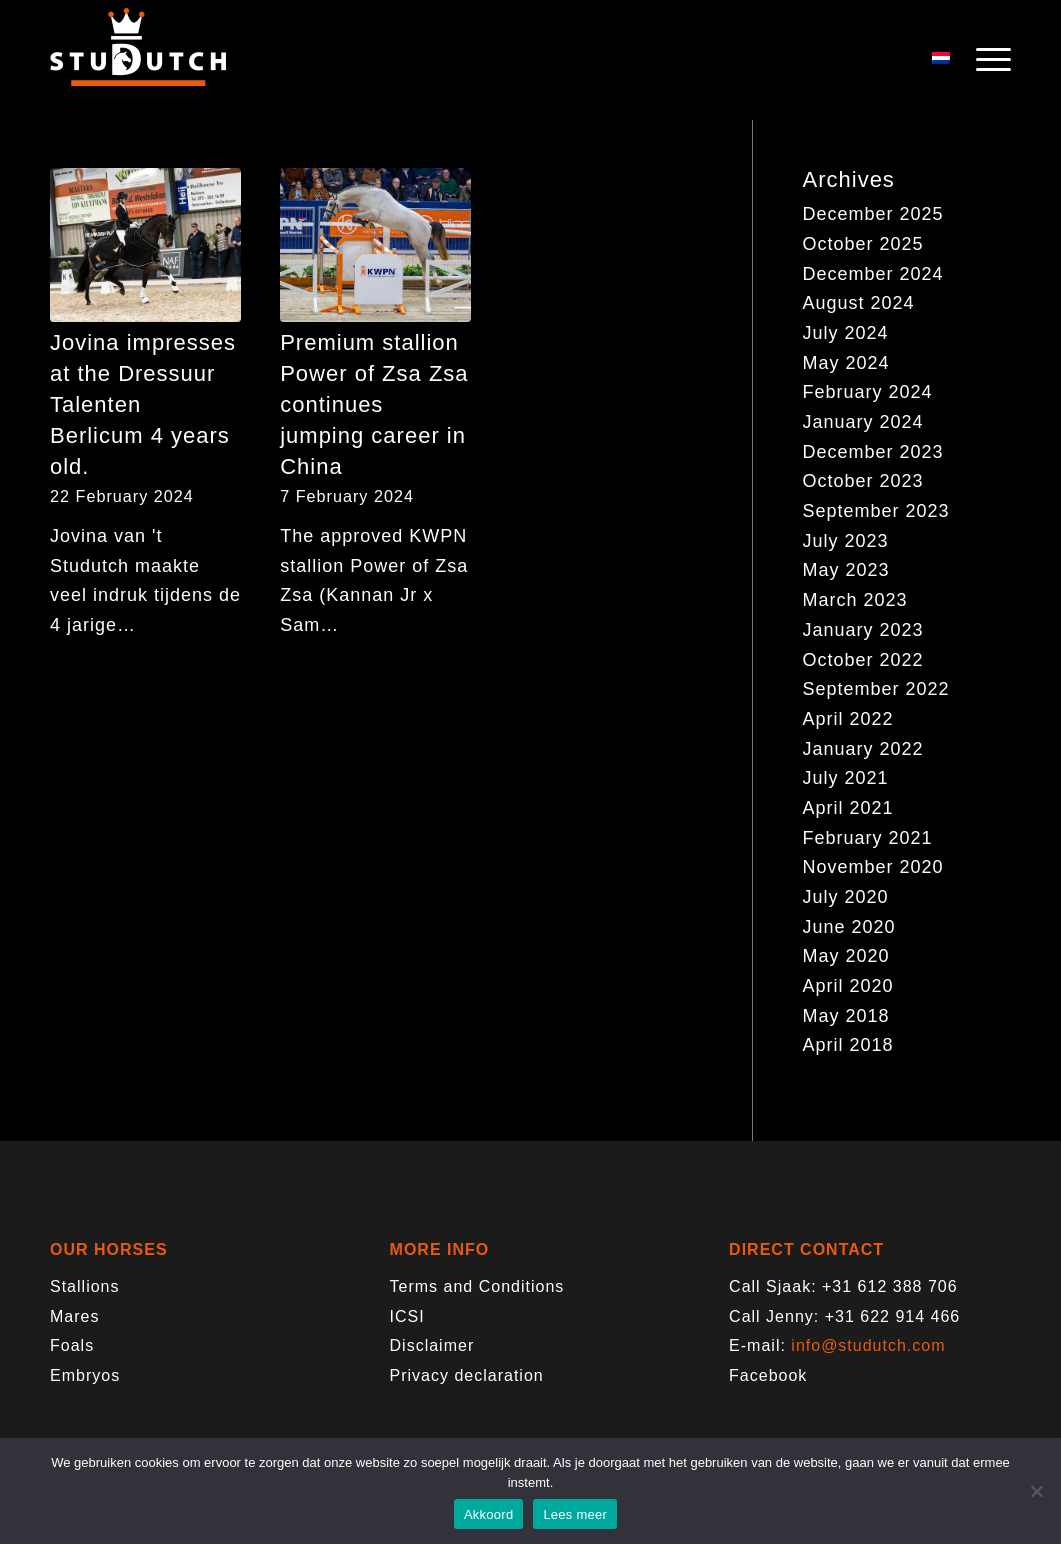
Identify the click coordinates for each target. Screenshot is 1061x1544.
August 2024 (859, 303)
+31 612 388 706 (890, 1286)
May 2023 (846, 570)
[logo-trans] (138, 60)
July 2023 (846, 541)
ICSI (407, 1316)
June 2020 (849, 927)
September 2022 (876, 689)
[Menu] (987, 60)
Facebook (768, 1375)
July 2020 (846, 897)
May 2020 (846, 956)
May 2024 (846, 363)
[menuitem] (987, 60)
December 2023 (873, 452)
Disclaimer (432, 1345)
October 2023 (863, 481)
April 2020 (848, 986)
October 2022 (863, 660)
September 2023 (876, 511)
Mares (74, 1316)
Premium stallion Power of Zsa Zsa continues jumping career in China (374, 404)
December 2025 (873, 214)
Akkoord (488, 1514)
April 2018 (848, 1045)
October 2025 (863, 244)
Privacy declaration (467, 1375)
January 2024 (863, 422)
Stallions (84, 1286)
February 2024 (868, 392)
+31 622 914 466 (893, 1316)
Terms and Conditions (477, 1286)
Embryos (85, 1375)
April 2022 (848, 719)
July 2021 (846, 778)
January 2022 (863, 749)
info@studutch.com (868, 1345)
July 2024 (846, 333)
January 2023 (863, 630)
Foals (72, 1345)
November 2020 (873, 867)
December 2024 (873, 274)
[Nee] (1036, 1491)
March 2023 (855, 600)
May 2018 (846, 1016)
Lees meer (575, 1514)
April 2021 (848, 808)
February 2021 (868, 838)
